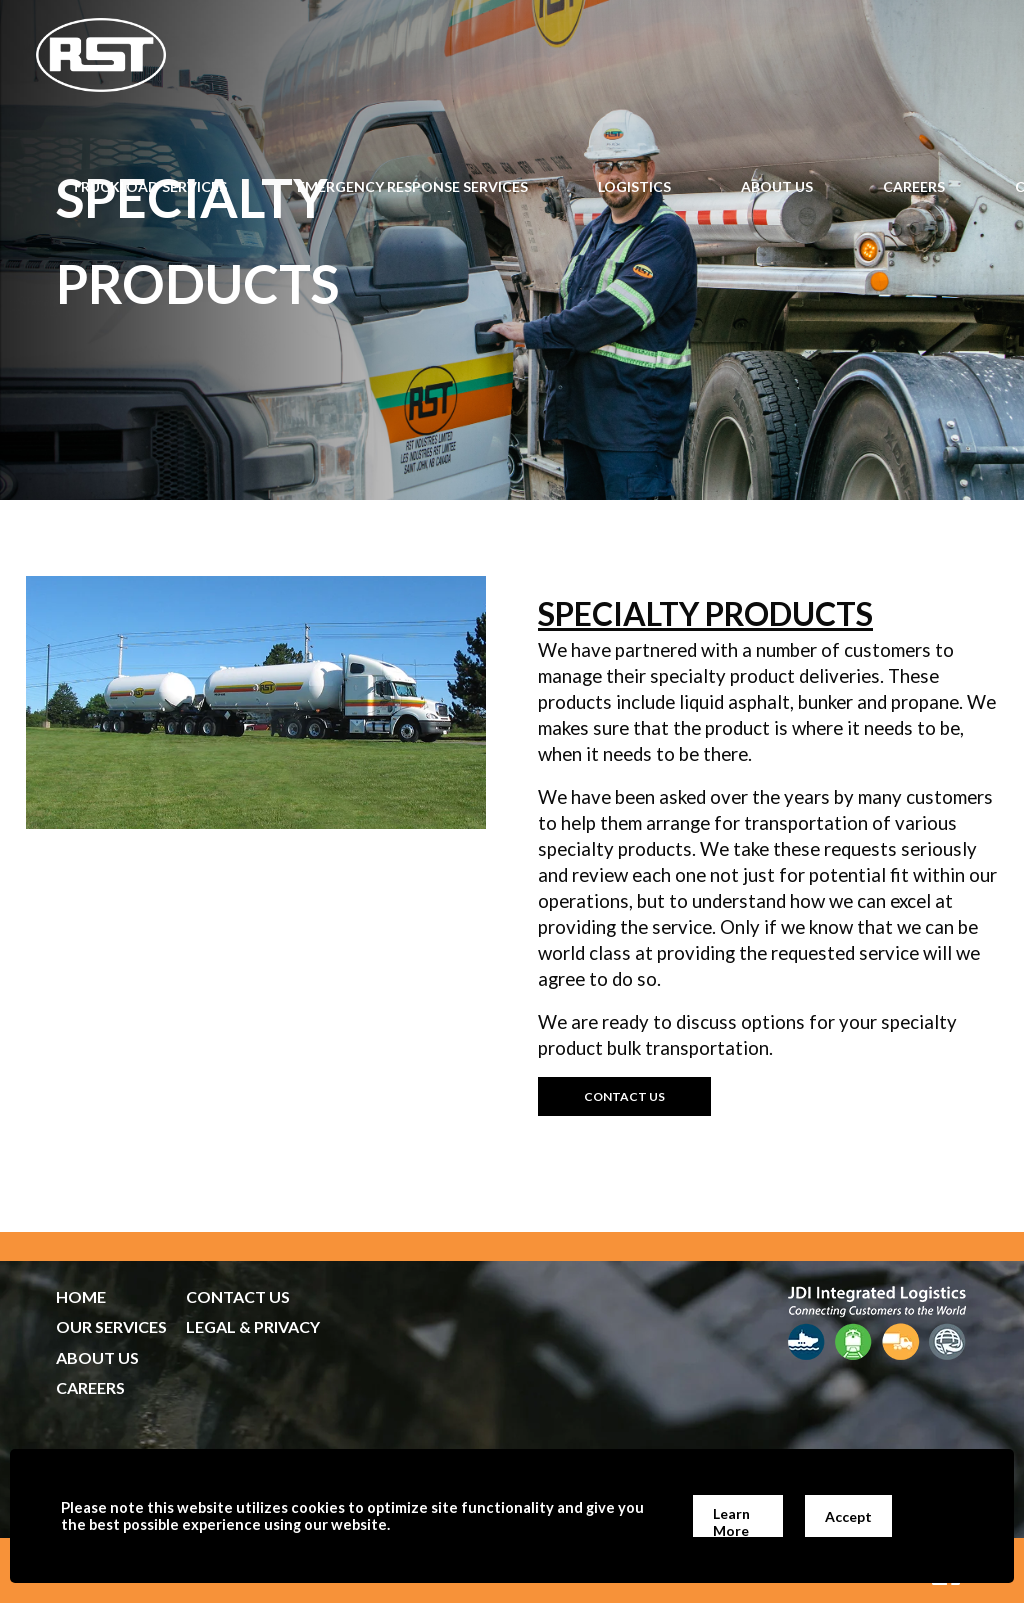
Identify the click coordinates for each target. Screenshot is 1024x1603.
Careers (914, 186)
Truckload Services (149, 186)
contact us (624, 1096)
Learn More (731, 1521)
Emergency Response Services (412, 186)
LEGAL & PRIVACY (253, 1326)
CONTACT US (238, 1296)
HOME (81, 1296)
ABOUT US (97, 1357)
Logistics (634, 186)
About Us (777, 186)
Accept (848, 1516)
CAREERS (90, 1387)
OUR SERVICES (111, 1326)
